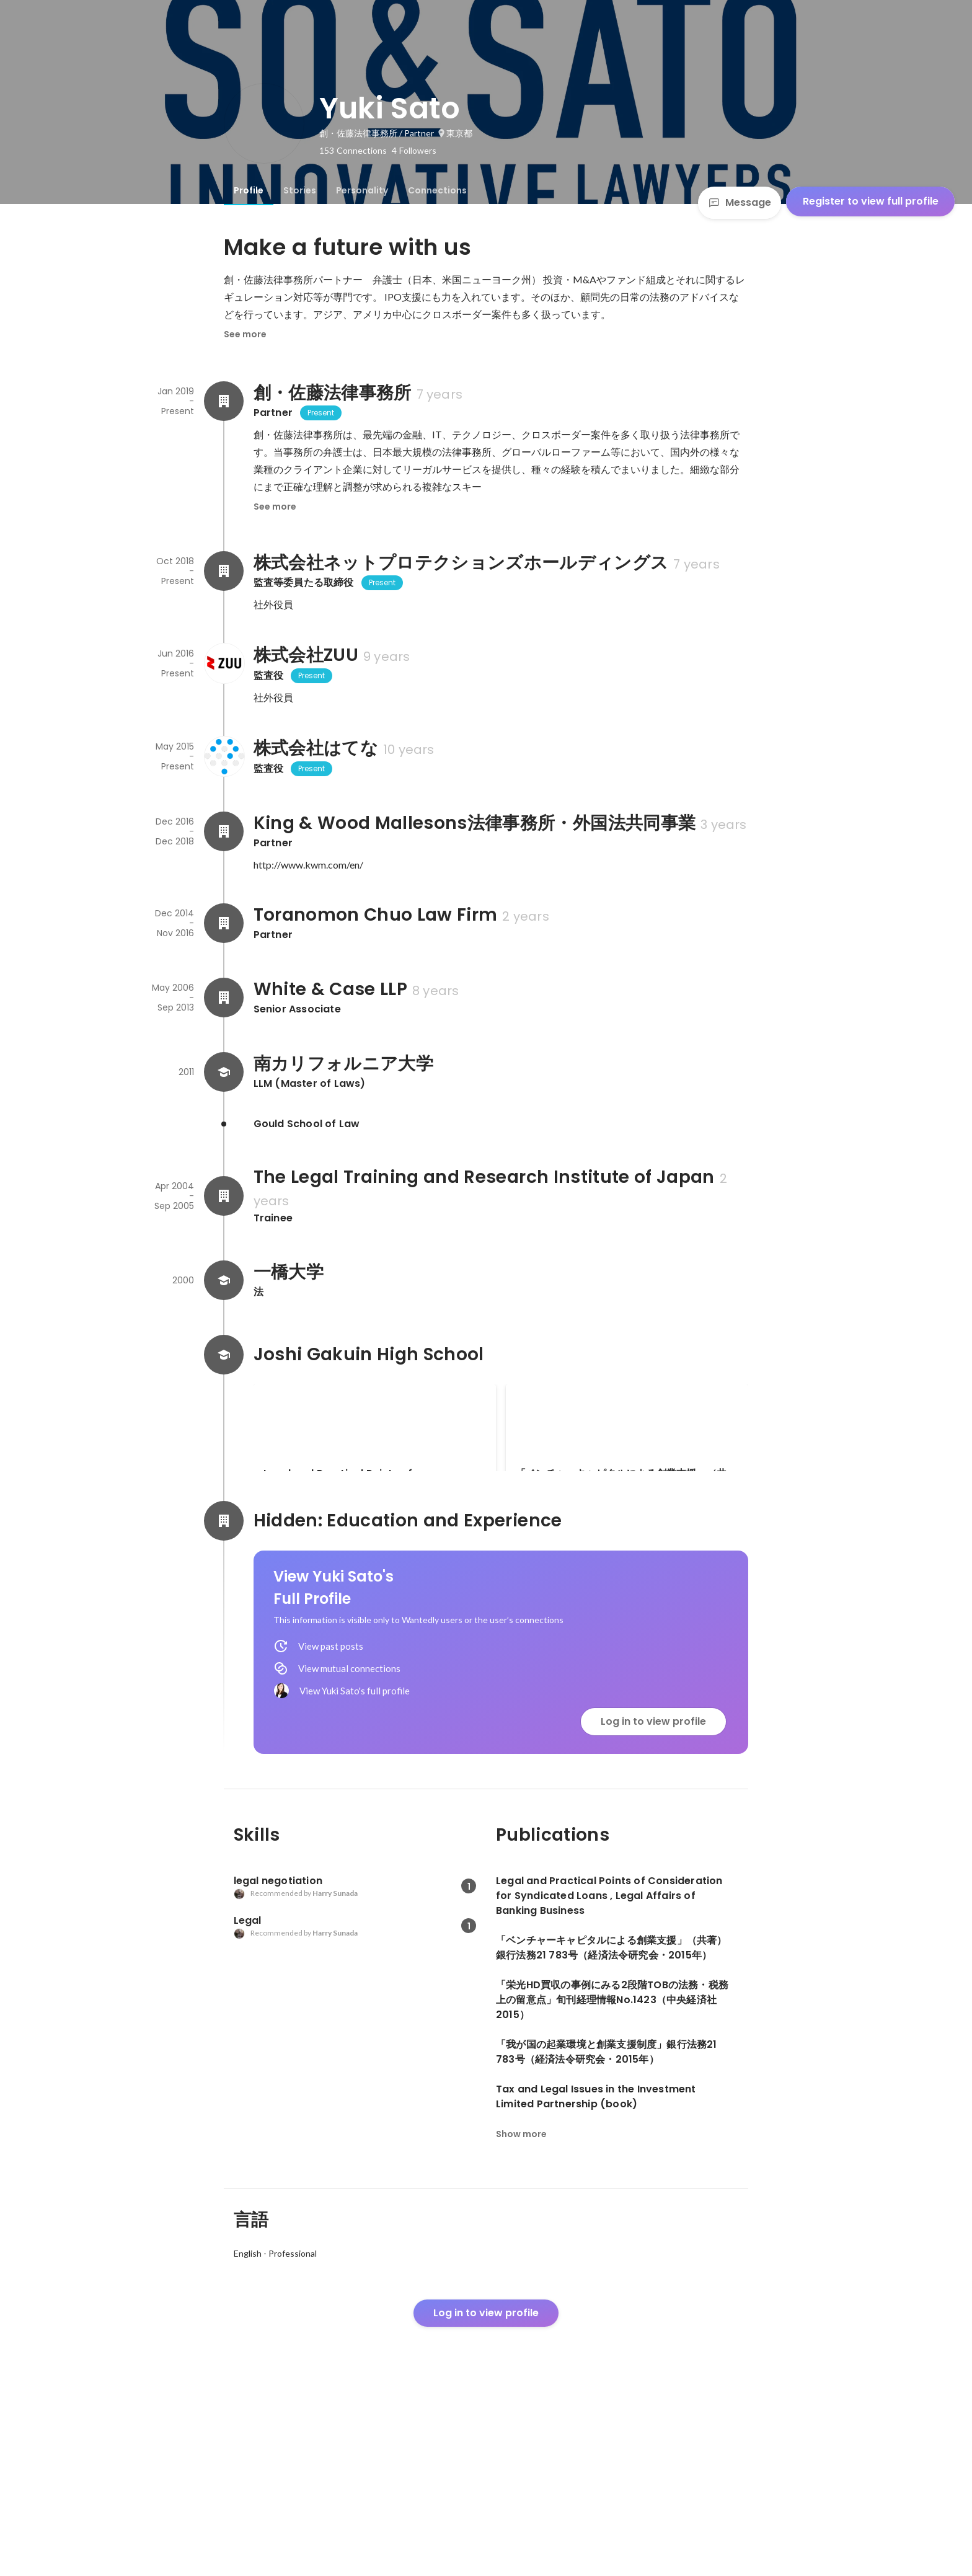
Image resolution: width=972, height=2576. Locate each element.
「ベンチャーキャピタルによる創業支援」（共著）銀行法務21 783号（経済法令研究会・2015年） (623, 1481)
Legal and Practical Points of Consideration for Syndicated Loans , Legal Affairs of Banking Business (360, 1481)
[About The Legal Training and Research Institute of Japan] (224, 1196)
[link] (375, 1443)
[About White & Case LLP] (224, 997)
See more (245, 334)
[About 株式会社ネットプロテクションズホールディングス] (224, 571)
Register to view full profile (871, 201)
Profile (248, 190)
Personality (362, 190)
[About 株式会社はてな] (224, 756)
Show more (521, 2305)
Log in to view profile (653, 1892)
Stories (299, 190)
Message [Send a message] (739, 202)
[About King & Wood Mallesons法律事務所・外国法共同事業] (224, 831)
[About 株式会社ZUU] (224, 663)
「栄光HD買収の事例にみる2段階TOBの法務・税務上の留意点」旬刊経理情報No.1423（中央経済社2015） (374, 1610)
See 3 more (627, 1572)
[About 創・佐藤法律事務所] (224, 401)
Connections (437, 190)
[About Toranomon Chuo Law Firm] (224, 923)
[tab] (248, 190)
